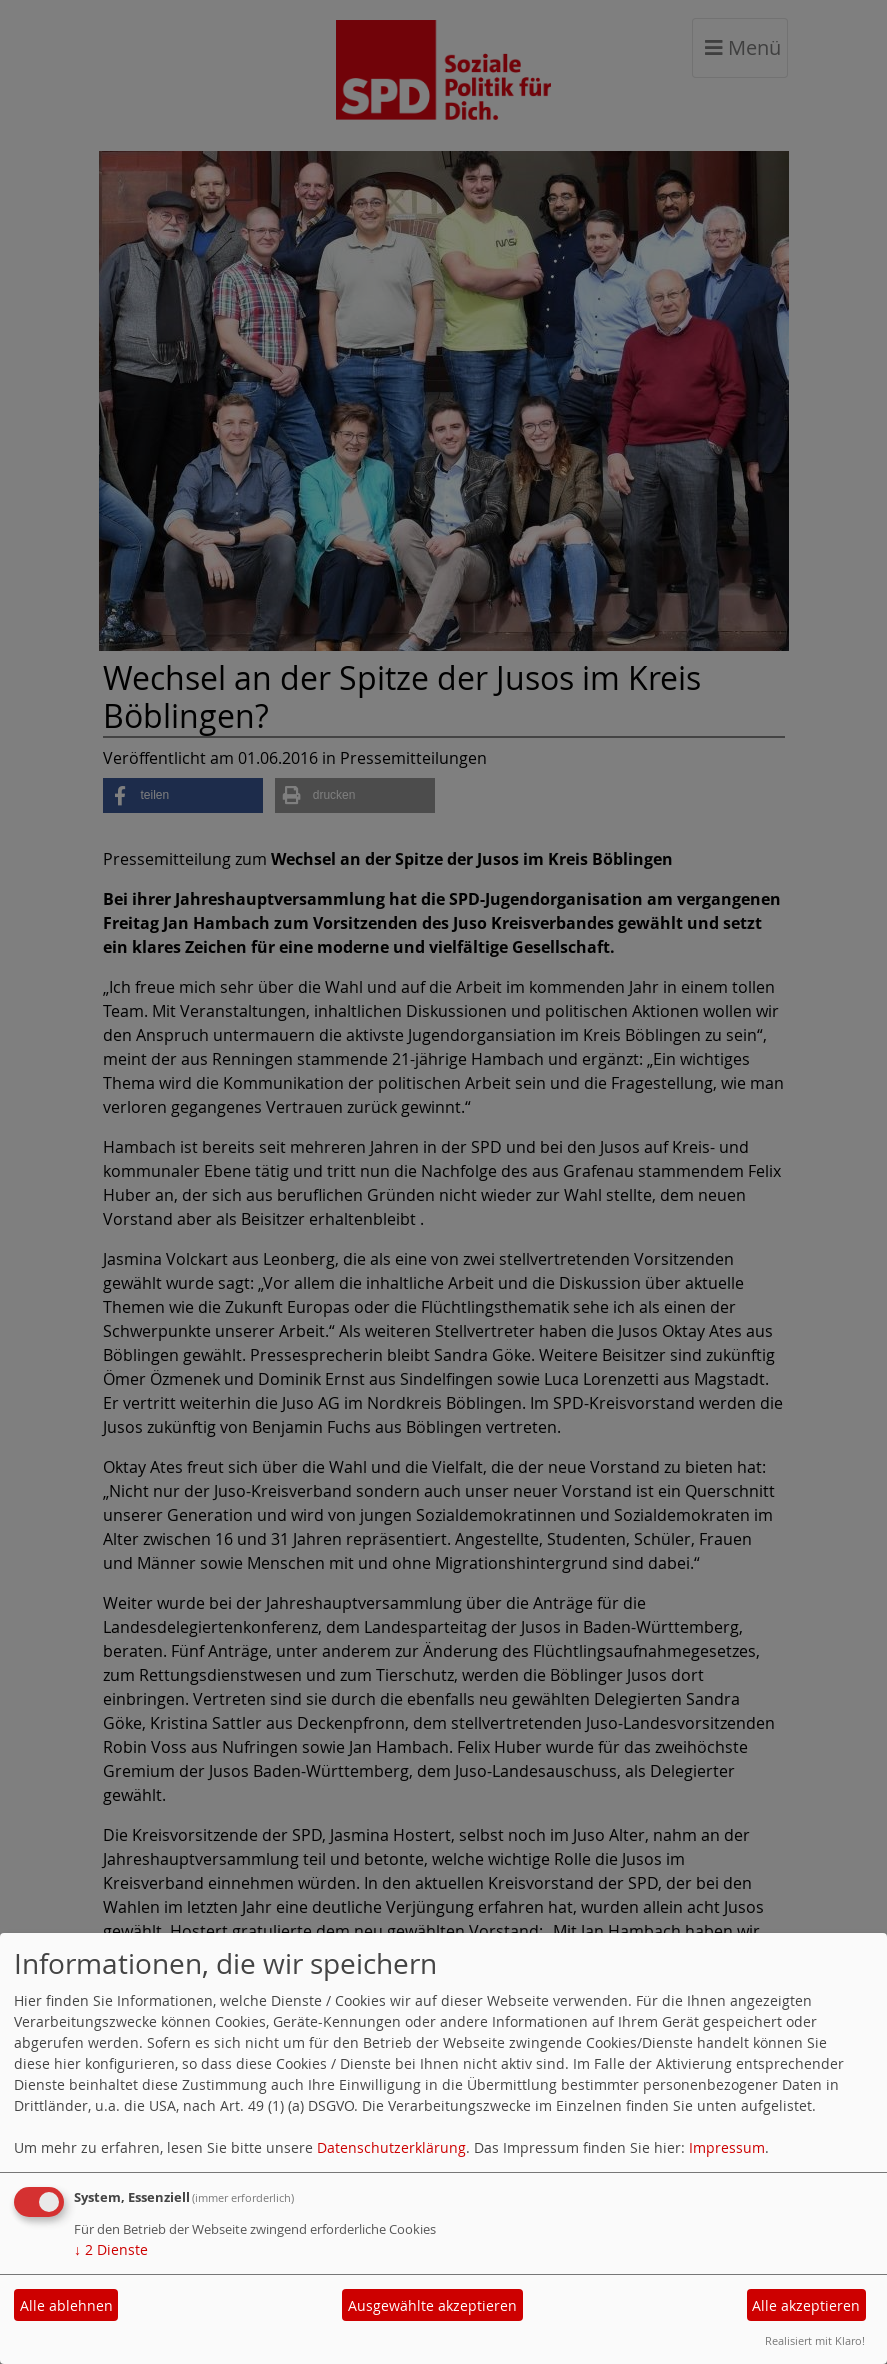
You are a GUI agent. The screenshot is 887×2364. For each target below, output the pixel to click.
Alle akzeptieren (806, 2305)
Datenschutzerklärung (391, 2147)
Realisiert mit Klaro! (815, 2340)
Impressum (727, 2147)
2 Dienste (111, 2249)
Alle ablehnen (66, 2305)
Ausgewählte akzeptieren (432, 2305)
